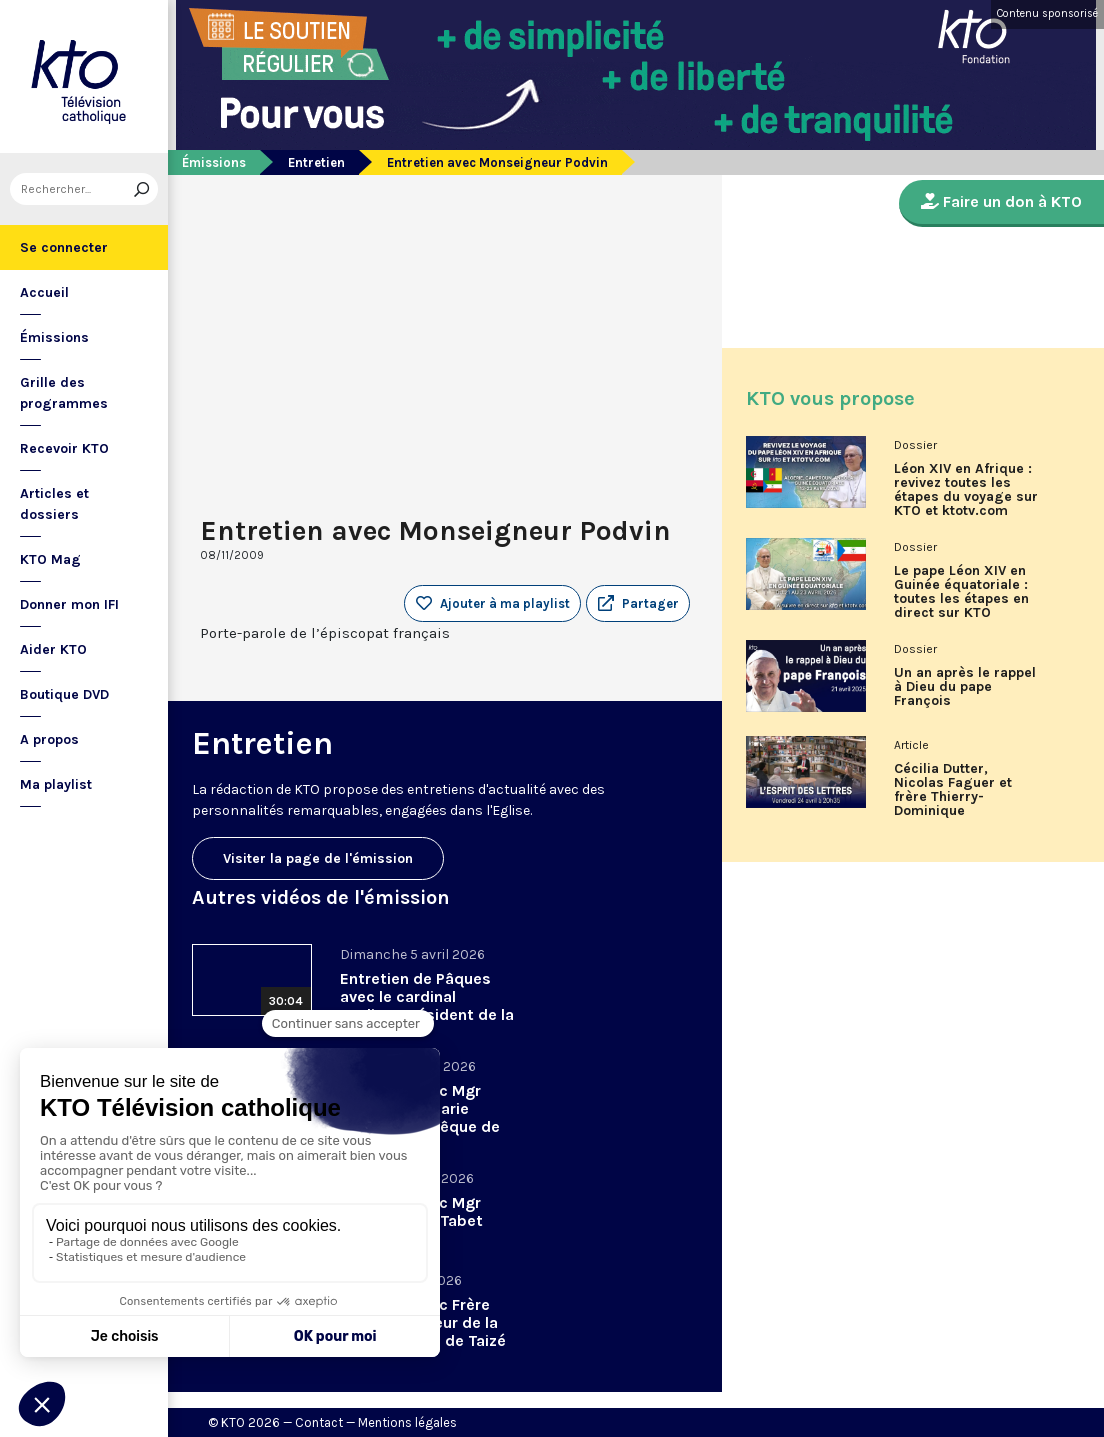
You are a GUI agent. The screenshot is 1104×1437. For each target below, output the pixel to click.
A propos (49, 739)
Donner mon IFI (69, 604)
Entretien (316, 162)
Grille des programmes (64, 393)
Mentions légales (407, 1422)
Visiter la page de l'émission (318, 858)
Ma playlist (56, 784)
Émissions (54, 337)
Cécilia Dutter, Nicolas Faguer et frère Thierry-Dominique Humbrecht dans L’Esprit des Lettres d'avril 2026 (959, 797)
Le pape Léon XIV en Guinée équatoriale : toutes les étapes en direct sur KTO (961, 592)
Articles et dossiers (54, 504)
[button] (638, 604)
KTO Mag (50, 559)
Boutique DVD (64, 694)
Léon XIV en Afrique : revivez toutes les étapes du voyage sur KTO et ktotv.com (966, 490)
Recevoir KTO (64, 448)
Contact (319, 1422)
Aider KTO (53, 649)
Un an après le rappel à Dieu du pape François (965, 687)
